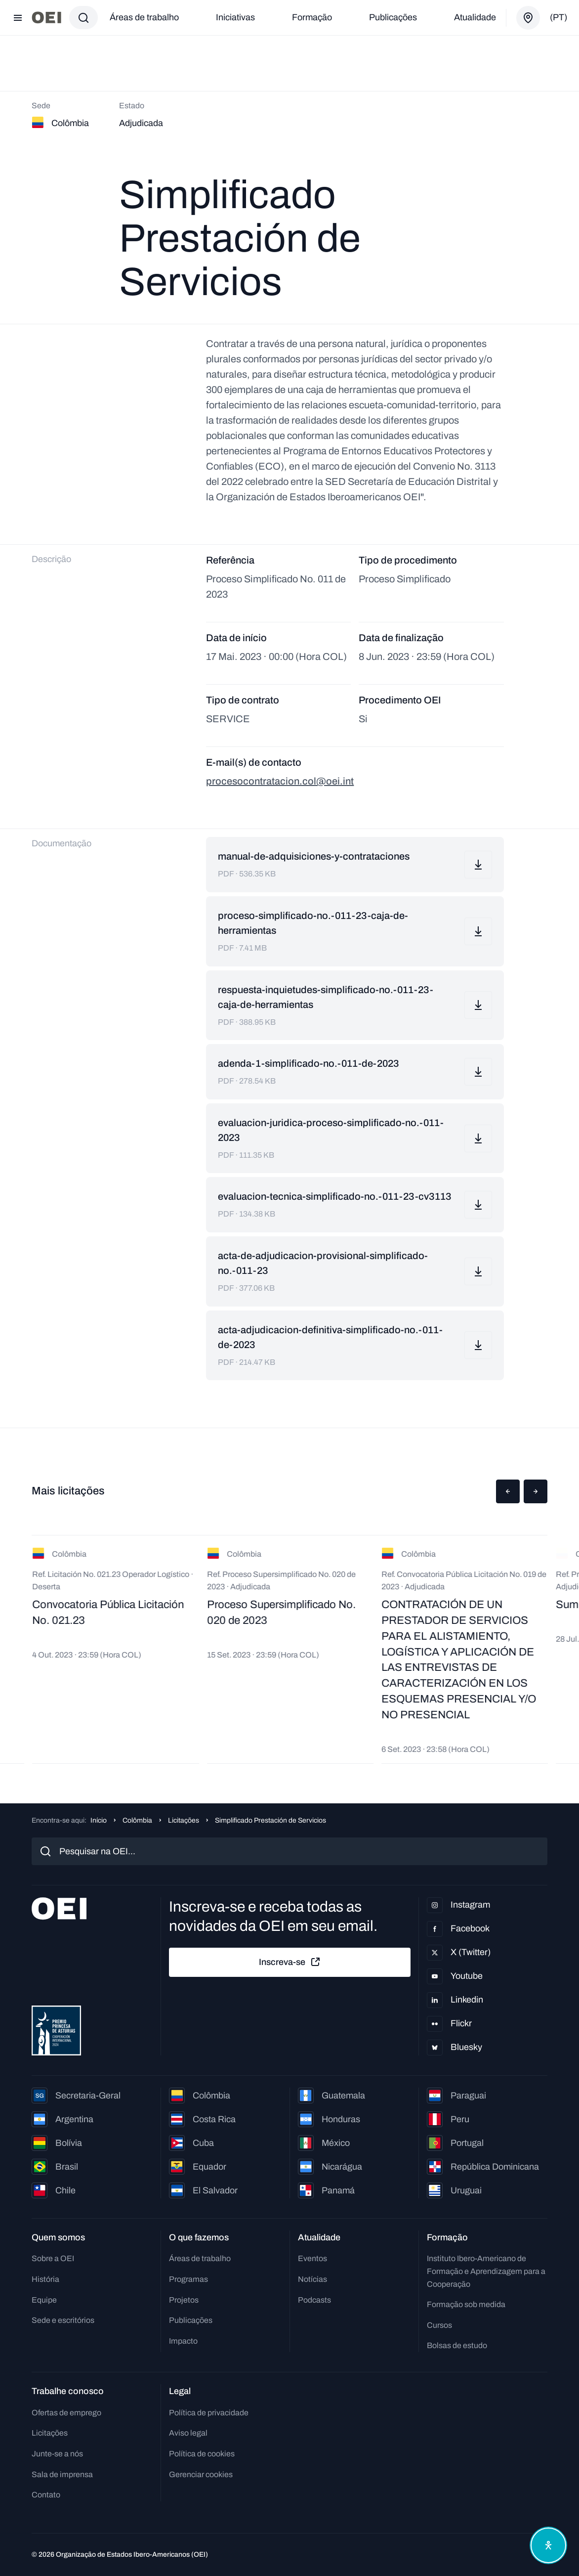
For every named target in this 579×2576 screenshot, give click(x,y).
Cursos (439, 2325)
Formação (312, 17)
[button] (508, 1491)
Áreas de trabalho (144, 17)
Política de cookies (202, 2453)
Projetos (184, 2300)
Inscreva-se (290, 1962)
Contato (46, 2494)
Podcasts (314, 2300)
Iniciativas (235, 17)
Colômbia (137, 1820)
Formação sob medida (466, 2304)
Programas (188, 2279)
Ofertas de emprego (66, 2412)
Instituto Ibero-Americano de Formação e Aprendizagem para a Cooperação (486, 2271)
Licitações (183, 1820)
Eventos (312, 2258)
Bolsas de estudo (457, 2345)
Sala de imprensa (62, 2474)
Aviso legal (188, 2433)
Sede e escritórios (63, 2320)
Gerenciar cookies (201, 2474)
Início (98, 1820)
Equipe (44, 2300)
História (45, 2279)
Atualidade (475, 17)
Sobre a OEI (53, 2258)
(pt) (558, 17)
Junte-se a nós (57, 2453)
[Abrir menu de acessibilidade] (548, 2545)
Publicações (393, 17)
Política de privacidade (208, 2412)
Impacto (183, 2341)
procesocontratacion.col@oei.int (280, 781)
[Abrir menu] (18, 18)
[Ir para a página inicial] (46, 17)
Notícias (312, 2279)
